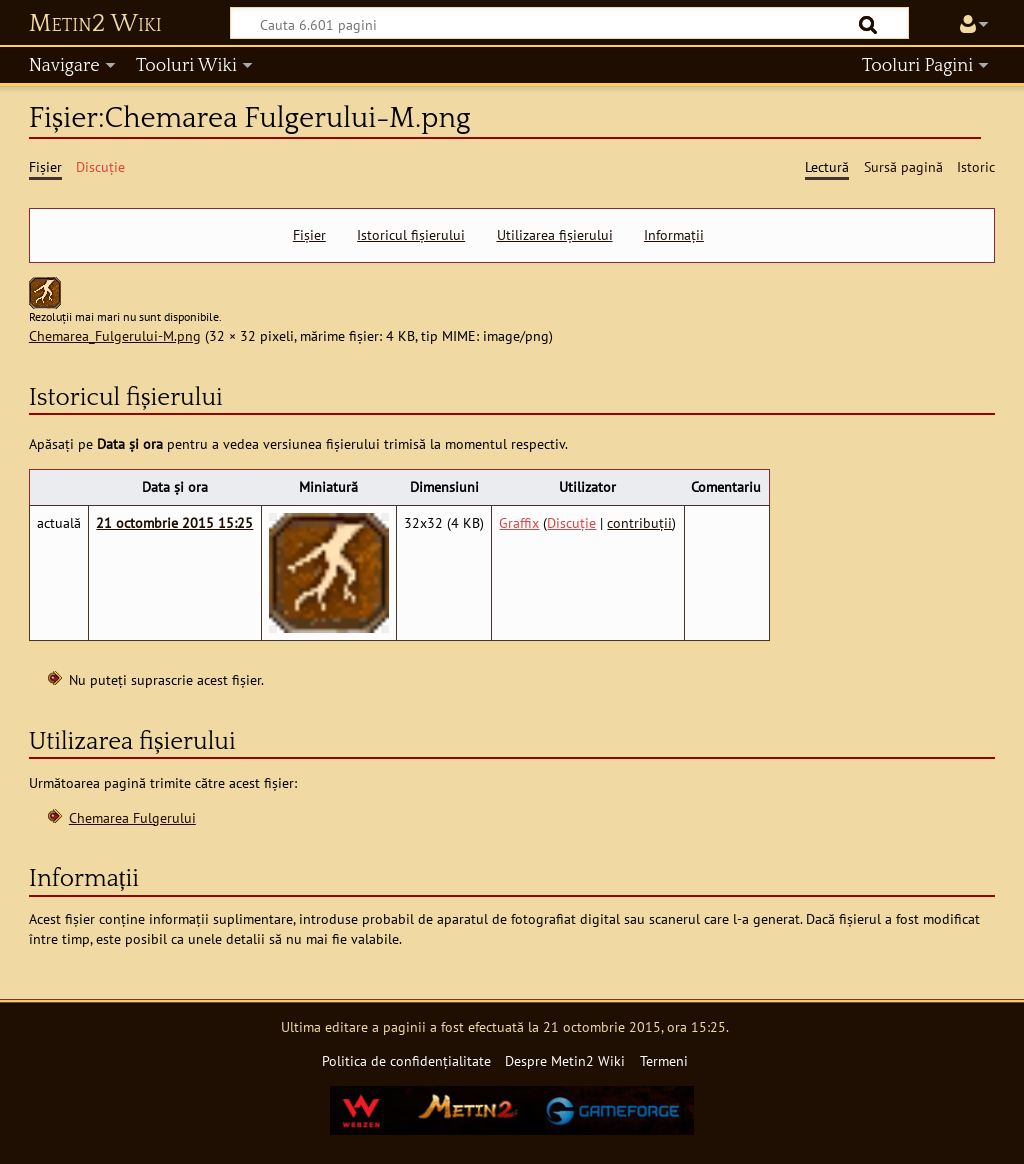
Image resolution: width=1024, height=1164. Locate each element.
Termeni (664, 1060)
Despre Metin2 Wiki (565, 1060)
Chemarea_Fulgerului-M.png (115, 335)
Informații (674, 235)
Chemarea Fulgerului (132, 817)
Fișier (309, 235)
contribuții (639, 522)
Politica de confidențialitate (406, 1060)
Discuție (571, 522)
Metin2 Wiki (95, 24)
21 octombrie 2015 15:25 (174, 522)
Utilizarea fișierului (555, 235)
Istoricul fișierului (411, 235)
